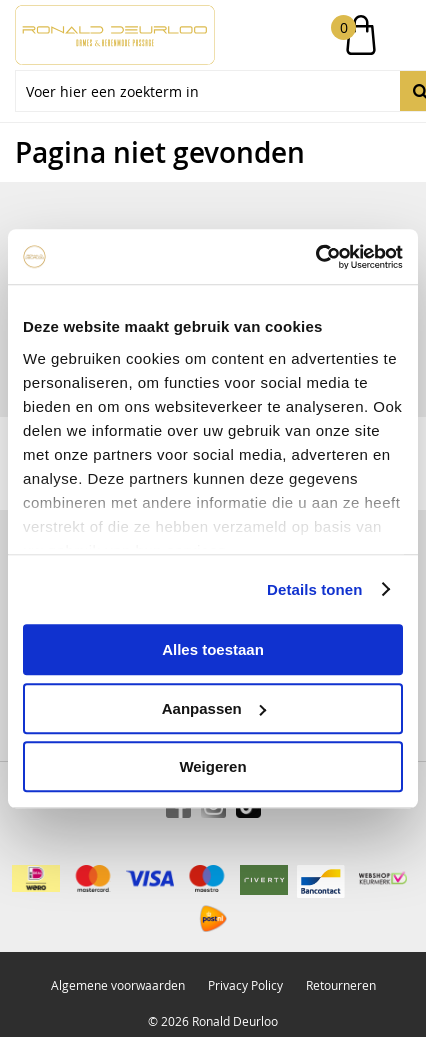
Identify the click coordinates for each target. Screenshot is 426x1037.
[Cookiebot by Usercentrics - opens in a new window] (315, 257)
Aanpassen (214, 708)
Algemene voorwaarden (118, 985)
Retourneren (341, 985)
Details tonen (314, 589)
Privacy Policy (245, 985)
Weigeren (212, 766)
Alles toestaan (213, 649)
